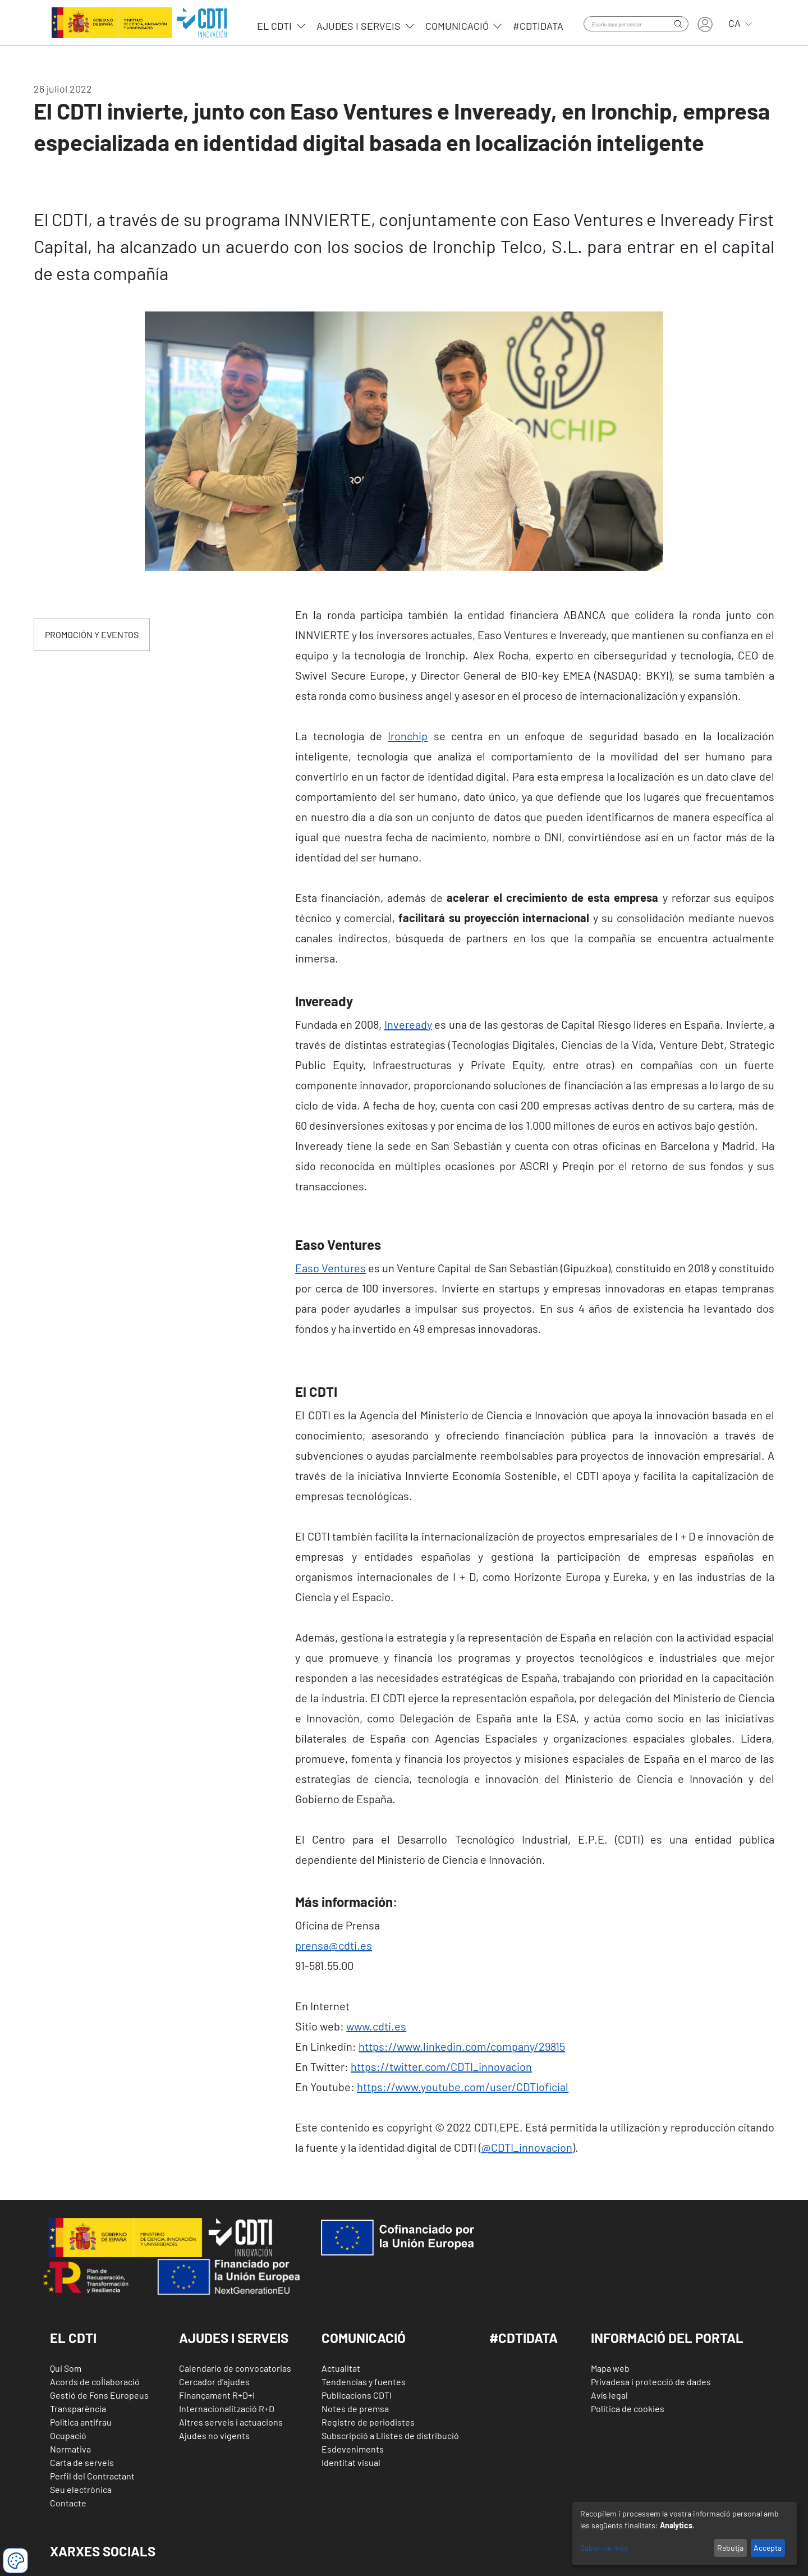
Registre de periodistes (368, 2422)
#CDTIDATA (523, 2338)
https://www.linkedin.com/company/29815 (462, 2046)
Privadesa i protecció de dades (651, 2381)
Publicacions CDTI (357, 2395)
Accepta (768, 2547)
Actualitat (341, 2368)
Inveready (408, 1024)
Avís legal (609, 2395)
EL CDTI (275, 26)
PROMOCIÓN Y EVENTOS (92, 634)
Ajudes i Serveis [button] (233, 2338)
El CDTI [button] (73, 2338)
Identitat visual (351, 2462)
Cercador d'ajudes (214, 2381)
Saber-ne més (604, 2547)
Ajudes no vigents (214, 2435)
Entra (705, 24)
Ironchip (408, 735)
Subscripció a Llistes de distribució (390, 2435)
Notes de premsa (355, 2408)
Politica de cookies (627, 2408)
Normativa (70, 2449)
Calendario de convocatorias (235, 2368)
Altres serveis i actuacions (231, 2422)
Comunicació (458, 26)
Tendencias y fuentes (364, 2381)
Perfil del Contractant (92, 2475)
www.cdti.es (376, 2026)
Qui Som (65, 2368)
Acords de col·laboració (95, 2381)
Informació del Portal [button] (667, 2338)
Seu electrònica (81, 2489)
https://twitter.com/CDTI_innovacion (441, 2066)
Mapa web (610, 2368)
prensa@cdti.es (333, 1945)
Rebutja (730, 2547)
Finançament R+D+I (217, 2395)
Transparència (78, 2408)
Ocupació (68, 2435)
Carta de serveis (82, 2462)
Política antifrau (81, 2422)
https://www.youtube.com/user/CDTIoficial (462, 2086)
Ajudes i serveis (359, 26)
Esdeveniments (353, 2449)
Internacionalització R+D (226, 2408)
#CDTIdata (538, 26)
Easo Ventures (330, 1268)
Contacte (68, 2502)
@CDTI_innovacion (526, 2147)
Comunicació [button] (364, 2338)
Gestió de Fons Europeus (99, 2395)
